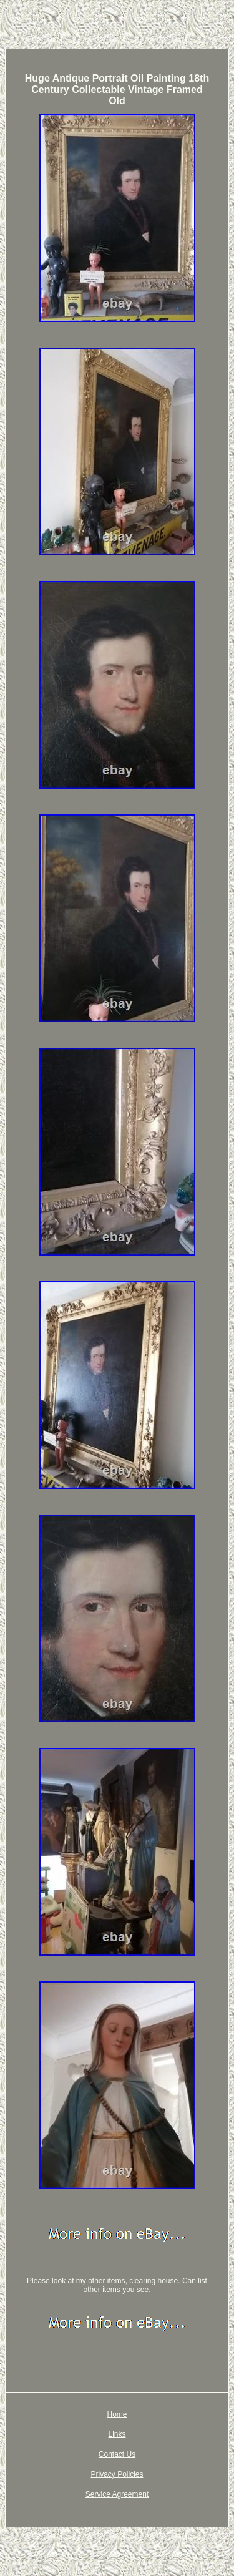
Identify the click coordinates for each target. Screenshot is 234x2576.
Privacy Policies (116, 2474)
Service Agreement (117, 2494)
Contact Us (117, 2454)
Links (116, 2434)
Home (117, 2414)
